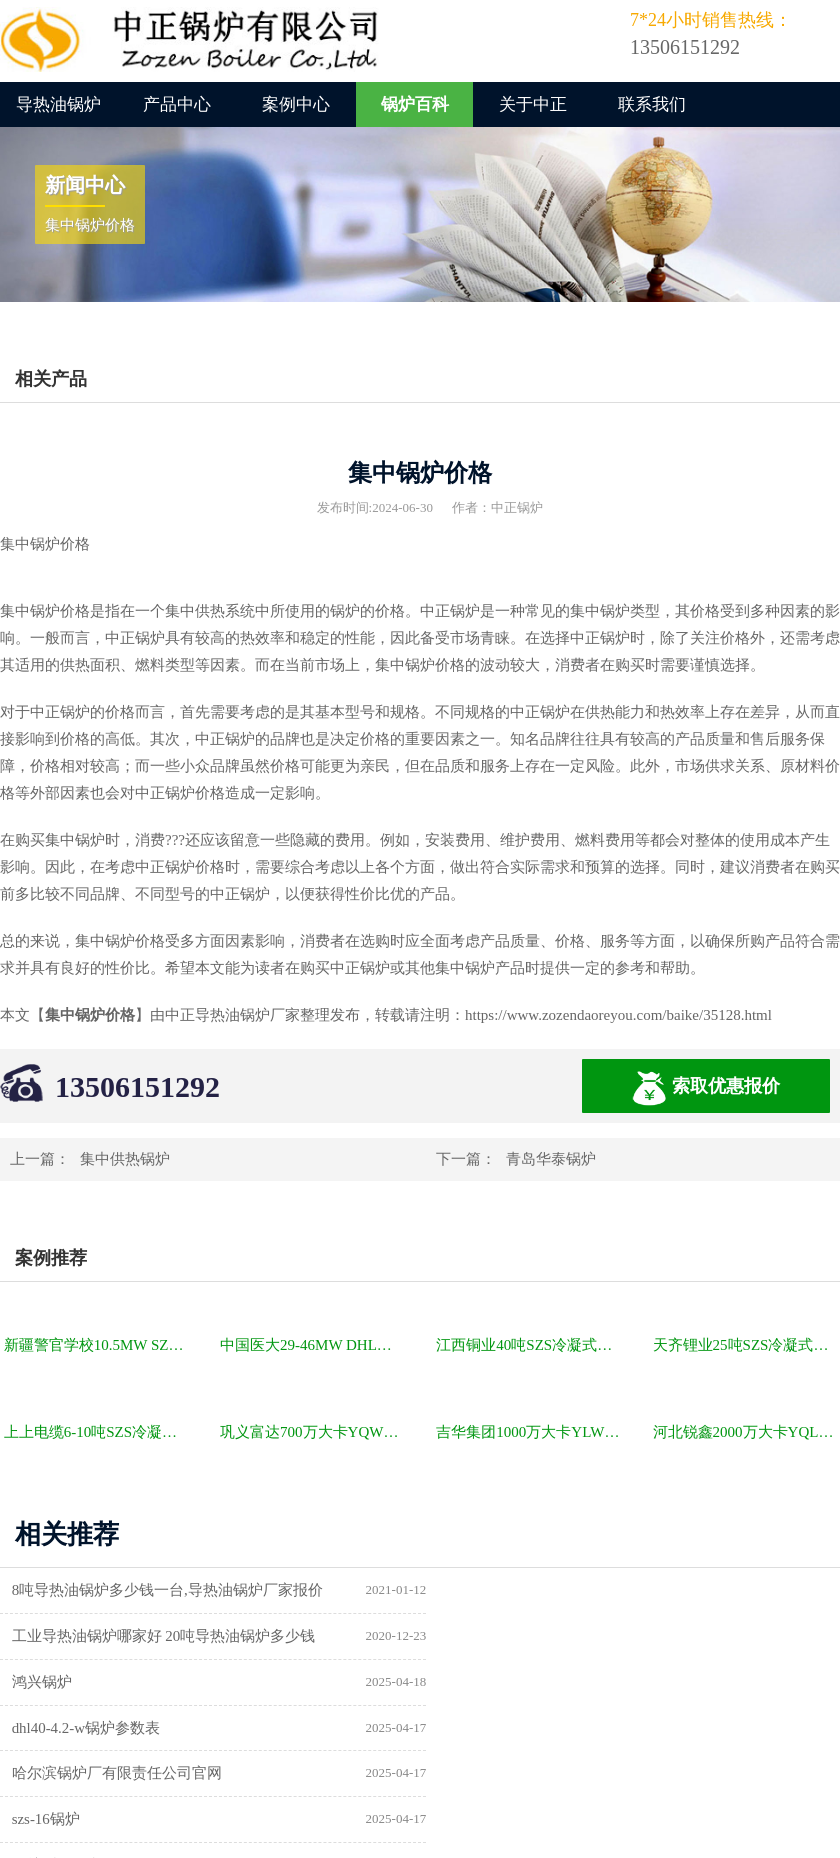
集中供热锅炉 (125, 1159)
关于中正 (533, 104)
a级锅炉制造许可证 (76, 1774)
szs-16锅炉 (479, 1682)
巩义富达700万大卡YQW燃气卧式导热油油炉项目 (313, 1432)
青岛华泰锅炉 (551, 1159)
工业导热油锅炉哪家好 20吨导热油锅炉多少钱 (597, 1590)
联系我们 (652, 104)
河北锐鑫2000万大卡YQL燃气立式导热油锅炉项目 (746, 1432)
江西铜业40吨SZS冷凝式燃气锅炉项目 (529, 1345)
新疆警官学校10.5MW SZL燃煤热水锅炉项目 (97, 1345)
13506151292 (137, 1086)
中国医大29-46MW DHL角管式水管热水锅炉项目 (313, 1345)
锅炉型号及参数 (65, 1728)
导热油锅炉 (58, 104)
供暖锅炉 (475, 1728)
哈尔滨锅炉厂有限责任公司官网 (118, 1682)
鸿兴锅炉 (43, 1636)
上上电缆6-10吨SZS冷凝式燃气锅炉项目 (97, 1432)
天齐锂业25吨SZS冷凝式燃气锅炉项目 (746, 1345)
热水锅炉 (475, 1774)
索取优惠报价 (706, 1088)
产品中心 (177, 104)
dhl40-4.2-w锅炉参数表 (519, 1636)
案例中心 (296, 104)
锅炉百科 (415, 104)
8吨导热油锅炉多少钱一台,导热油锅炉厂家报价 (168, 1590)
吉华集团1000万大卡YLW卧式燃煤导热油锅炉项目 (529, 1432)
